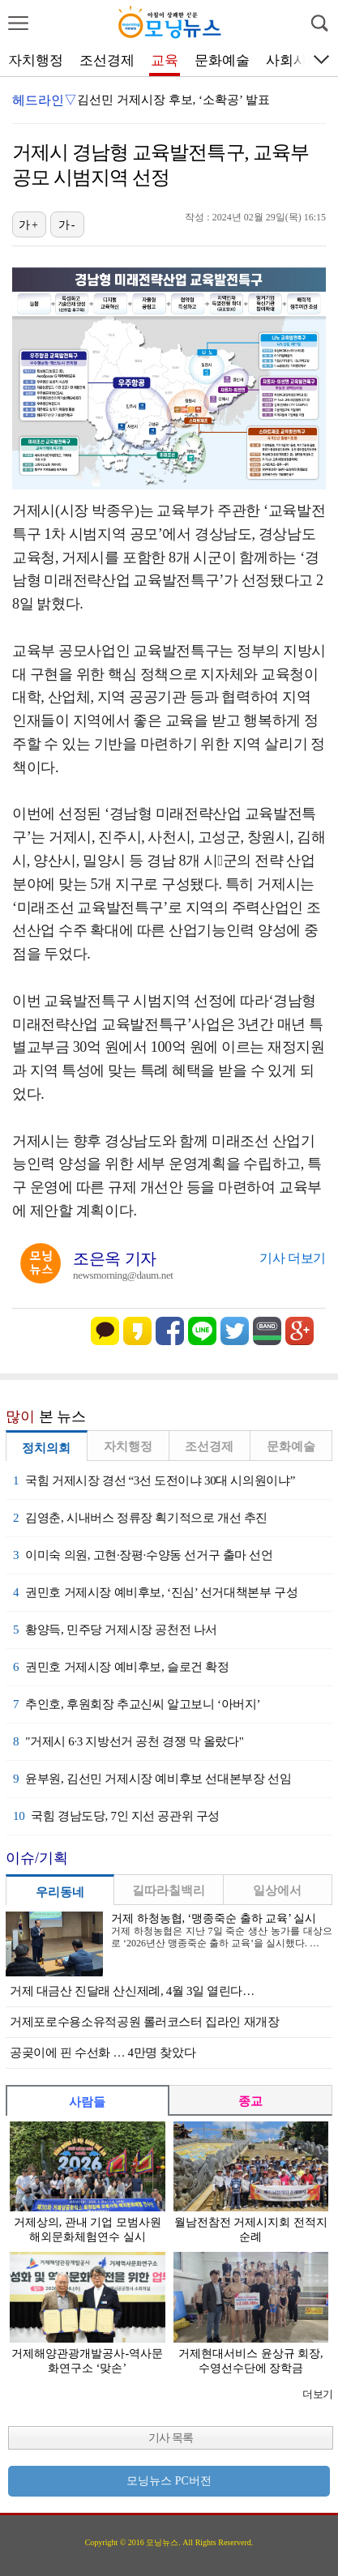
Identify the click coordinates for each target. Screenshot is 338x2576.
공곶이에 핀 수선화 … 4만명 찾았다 (102, 2052)
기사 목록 (170, 2438)
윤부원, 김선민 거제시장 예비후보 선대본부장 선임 (152, 1778)
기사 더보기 (292, 1258)
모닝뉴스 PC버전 (169, 2481)
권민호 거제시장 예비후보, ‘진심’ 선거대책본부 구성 (155, 1592)
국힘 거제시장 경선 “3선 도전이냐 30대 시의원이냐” (154, 1480)
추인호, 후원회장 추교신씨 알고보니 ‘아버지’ (136, 1704)
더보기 (317, 2394)
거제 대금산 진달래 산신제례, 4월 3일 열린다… (132, 1990)
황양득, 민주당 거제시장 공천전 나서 (115, 1629)
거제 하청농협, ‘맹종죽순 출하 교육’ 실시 (213, 1918)
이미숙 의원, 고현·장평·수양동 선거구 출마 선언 (143, 1555)
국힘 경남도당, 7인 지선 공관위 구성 (116, 1815)
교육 (164, 60)
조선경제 (107, 60)
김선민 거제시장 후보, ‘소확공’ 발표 (173, 99)
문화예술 (222, 60)
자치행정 (35, 60)
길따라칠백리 (168, 1890)
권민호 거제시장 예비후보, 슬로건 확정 (121, 1666)
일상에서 (277, 1890)
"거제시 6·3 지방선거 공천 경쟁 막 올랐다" (128, 1741)
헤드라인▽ (44, 100)
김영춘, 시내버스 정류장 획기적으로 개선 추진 (140, 1517)
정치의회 (46, 1448)
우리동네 (60, 1892)
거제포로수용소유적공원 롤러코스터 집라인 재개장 (145, 2021)
